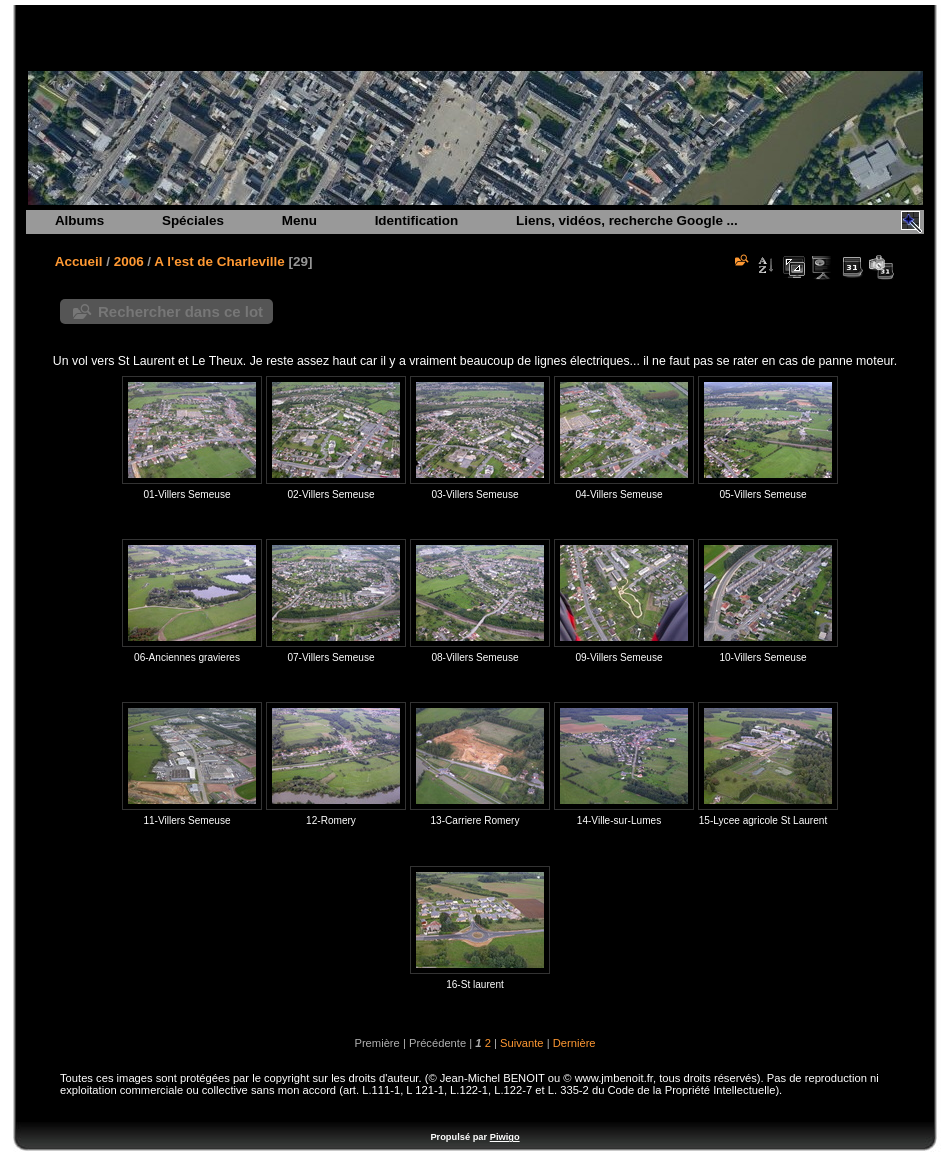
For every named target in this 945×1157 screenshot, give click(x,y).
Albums (79, 220)
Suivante (522, 1043)
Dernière (574, 1043)
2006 (129, 261)
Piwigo (505, 1137)
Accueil (79, 261)
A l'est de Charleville (219, 261)
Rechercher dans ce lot (180, 311)
